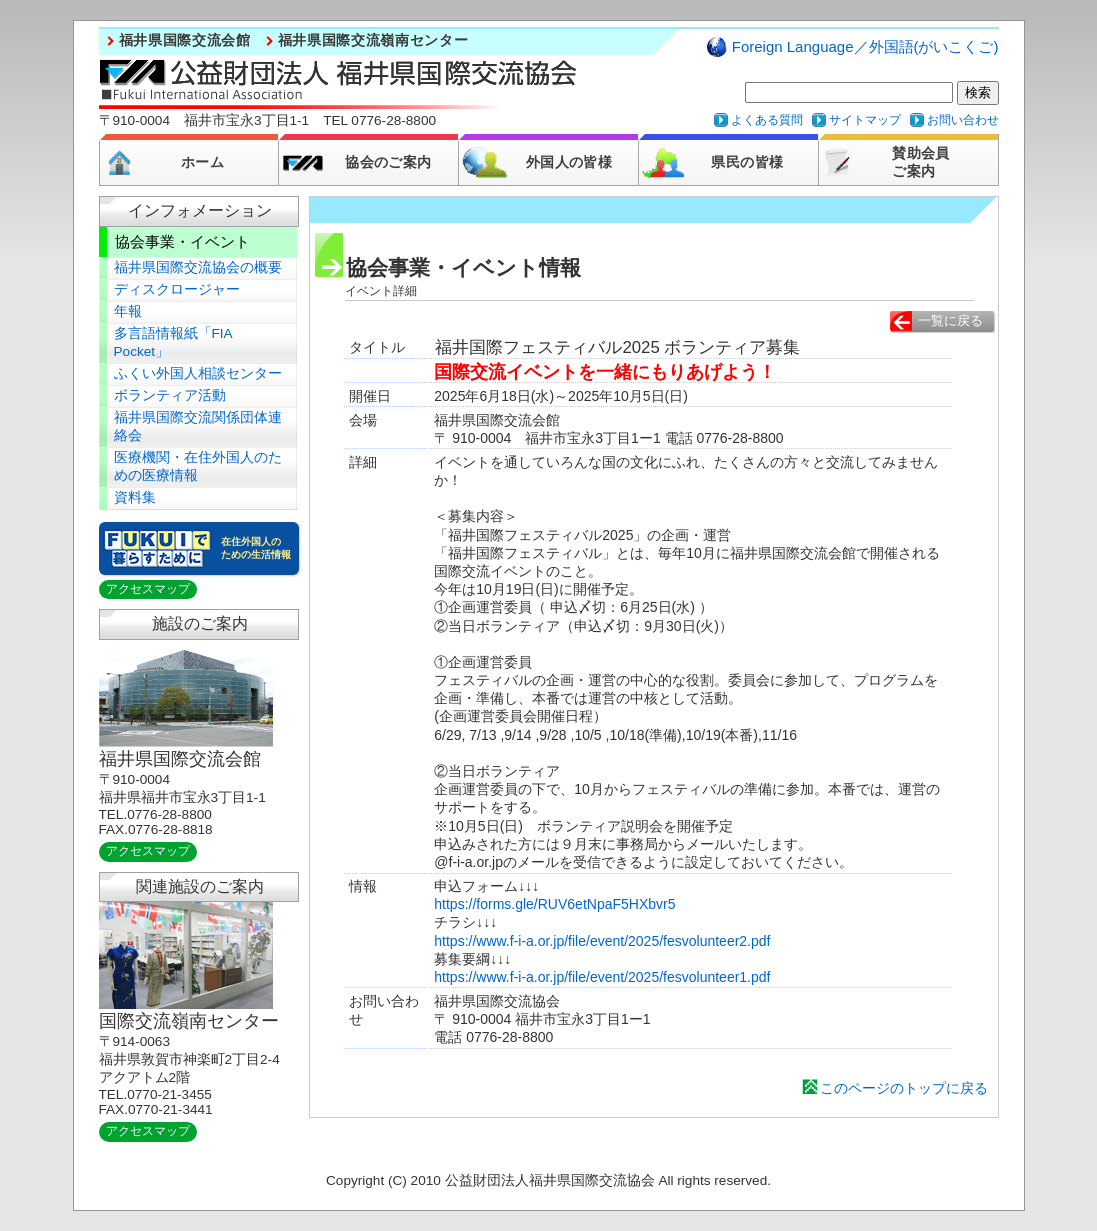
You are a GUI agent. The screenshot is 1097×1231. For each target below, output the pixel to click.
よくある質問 (767, 120)
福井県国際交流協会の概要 (198, 267)
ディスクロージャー (177, 289)
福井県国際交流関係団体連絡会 (198, 426)
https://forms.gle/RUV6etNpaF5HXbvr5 (554, 904)
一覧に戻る (950, 320)
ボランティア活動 (170, 395)
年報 (128, 311)
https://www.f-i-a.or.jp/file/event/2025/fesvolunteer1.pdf (602, 977)
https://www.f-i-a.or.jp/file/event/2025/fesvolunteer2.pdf (602, 941)
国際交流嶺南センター (189, 1021)
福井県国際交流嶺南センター (373, 40)
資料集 (135, 497)
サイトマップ (865, 120)
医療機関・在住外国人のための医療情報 (198, 466)
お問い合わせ (963, 120)
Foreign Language (865, 46)
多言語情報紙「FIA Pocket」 (173, 342)
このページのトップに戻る (904, 1088)
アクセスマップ (148, 589)
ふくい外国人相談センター (198, 373)
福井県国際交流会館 (185, 40)
